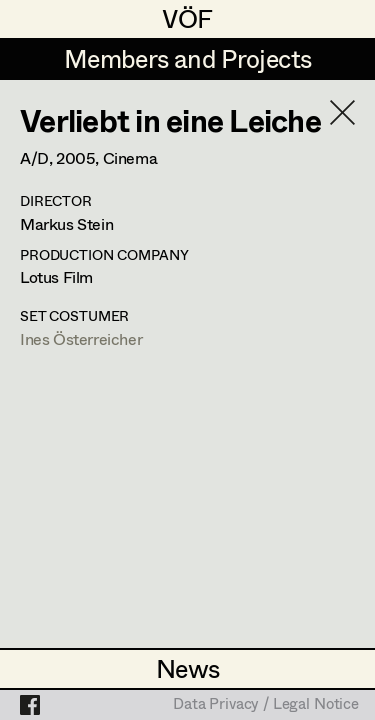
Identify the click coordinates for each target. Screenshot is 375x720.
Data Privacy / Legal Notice (266, 705)
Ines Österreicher (81, 338)
